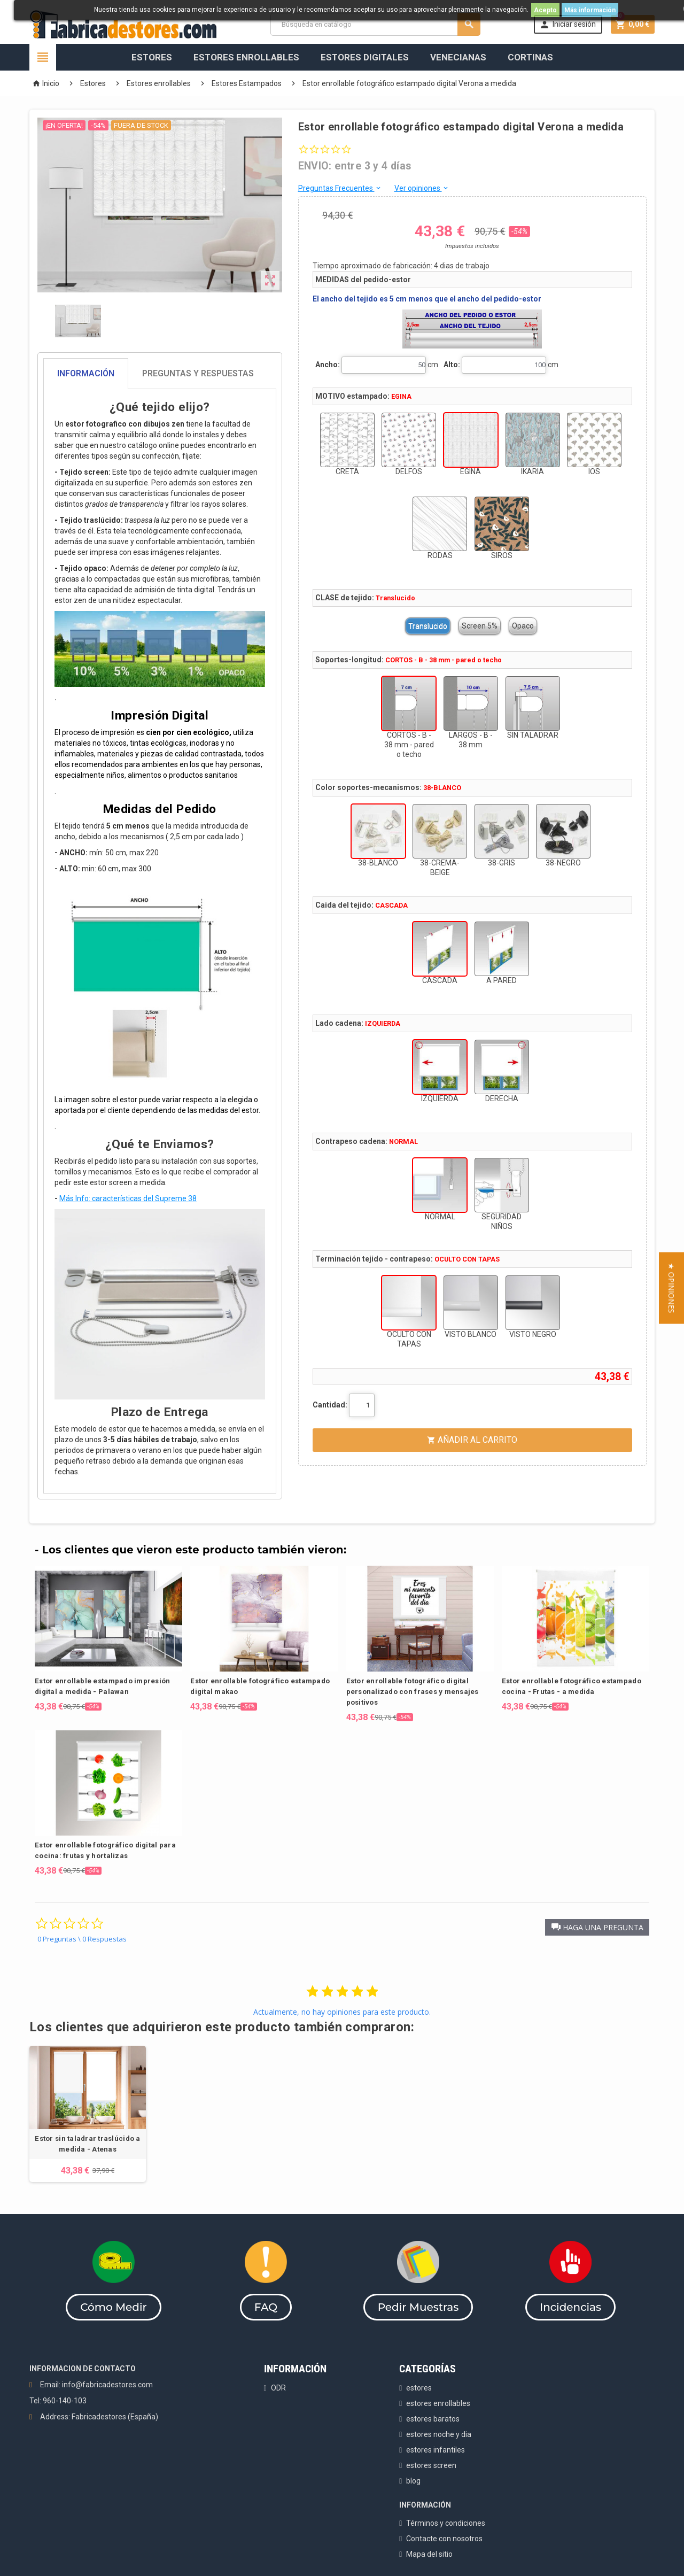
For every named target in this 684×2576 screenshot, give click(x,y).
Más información (590, 10)
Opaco (523, 626)
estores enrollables (438, 2403)
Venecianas (458, 57)
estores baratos (433, 2419)
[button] (597, 1927)
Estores (151, 57)
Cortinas (530, 57)
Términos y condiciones (445, 2523)
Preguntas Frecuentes (340, 188)
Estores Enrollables (246, 57)
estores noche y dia (438, 2434)
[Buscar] (375, 24)
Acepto (545, 10)
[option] (87, 2114)
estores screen (431, 2465)
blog (413, 2481)
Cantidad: (330, 1405)
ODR (278, 2388)
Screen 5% (480, 626)
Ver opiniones (421, 188)
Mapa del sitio (429, 2554)
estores (419, 2388)
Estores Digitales (365, 57)
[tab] (159, 373)
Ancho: (327, 364)
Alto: (452, 364)
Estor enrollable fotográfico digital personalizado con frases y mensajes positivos (412, 1691)
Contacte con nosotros (444, 2538)
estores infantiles (435, 2450)
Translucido (427, 626)
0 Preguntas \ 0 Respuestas (82, 1939)
